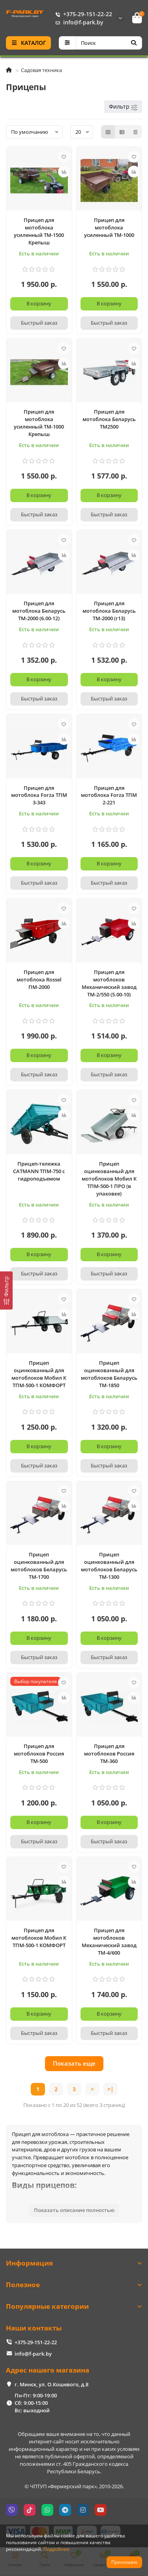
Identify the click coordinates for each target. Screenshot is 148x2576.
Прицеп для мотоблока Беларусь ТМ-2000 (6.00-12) (39, 611)
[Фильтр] (6, 1290)
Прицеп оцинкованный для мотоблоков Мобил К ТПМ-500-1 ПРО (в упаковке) (109, 1178)
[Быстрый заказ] (39, 323)
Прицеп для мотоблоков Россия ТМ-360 (109, 1754)
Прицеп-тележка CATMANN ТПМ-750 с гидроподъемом (39, 1171)
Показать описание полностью (74, 2210)
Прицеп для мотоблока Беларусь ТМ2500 (109, 419)
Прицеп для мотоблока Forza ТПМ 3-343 (39, 795)
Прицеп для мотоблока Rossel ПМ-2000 (39, 979)
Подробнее (56, 2549)
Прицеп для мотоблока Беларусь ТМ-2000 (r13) (109, 611)
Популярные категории (74, 2306)
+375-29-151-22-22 (82, 14)
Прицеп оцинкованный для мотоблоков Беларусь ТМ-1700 (39, 1565)
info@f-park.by (77, 22)
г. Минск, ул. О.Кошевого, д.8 (51, 2384)
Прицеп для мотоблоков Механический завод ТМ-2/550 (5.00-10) (109, 983)
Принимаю (124, 2562)
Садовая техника (41, 70)
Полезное (74, 2284)
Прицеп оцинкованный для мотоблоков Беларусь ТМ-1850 (109, 1374)
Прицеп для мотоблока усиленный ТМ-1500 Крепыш (39, 231)
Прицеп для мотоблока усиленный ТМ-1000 (109, 227)
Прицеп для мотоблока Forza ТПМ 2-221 (109, 795)
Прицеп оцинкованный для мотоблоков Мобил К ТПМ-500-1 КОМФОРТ (38, 1374)
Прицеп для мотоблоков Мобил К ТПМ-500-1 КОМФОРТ (38, 1938)
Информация (74, 2262)
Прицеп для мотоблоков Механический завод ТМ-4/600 (109, 1941)
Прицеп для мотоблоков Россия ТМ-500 (39, 1754)
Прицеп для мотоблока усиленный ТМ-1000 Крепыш (39, 423)
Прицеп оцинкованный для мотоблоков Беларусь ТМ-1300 (109, 1565)
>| (110, 2089)
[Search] (109, 43)
